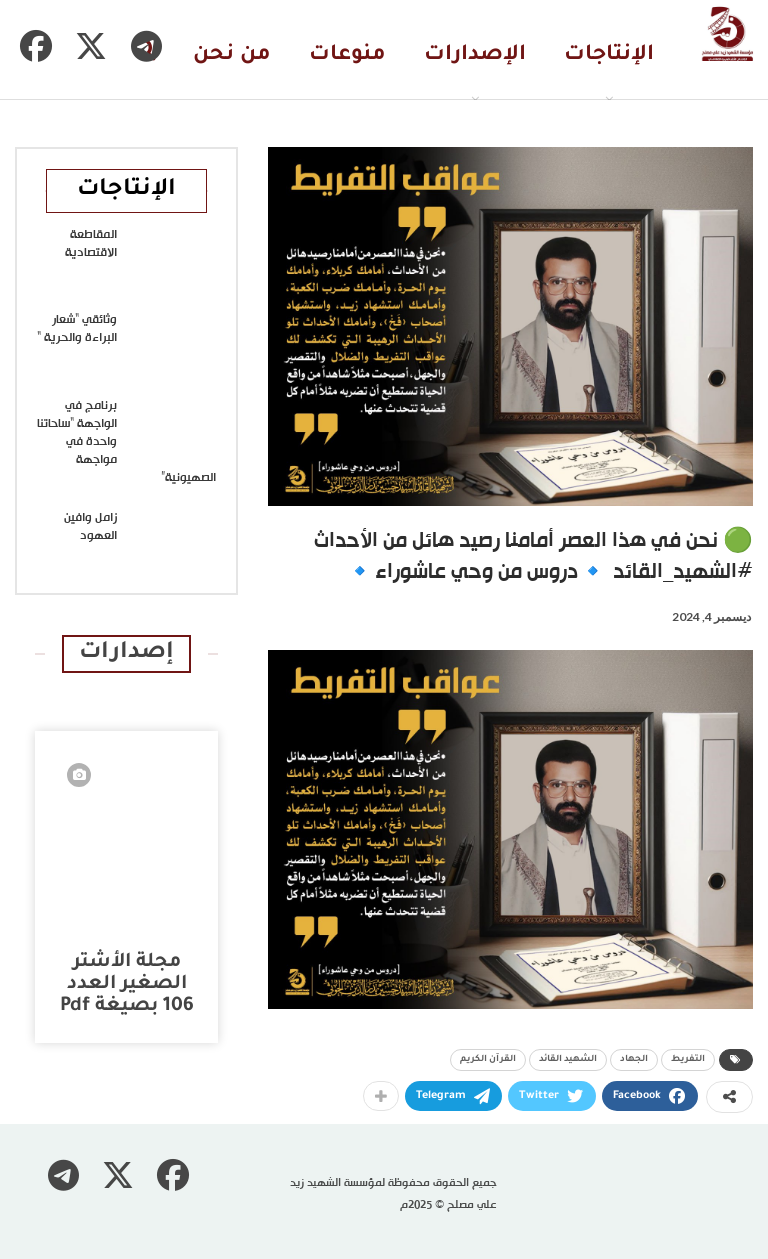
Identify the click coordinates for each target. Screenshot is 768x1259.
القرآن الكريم (488, 1060)
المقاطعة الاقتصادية (91, 244)
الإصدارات (475, 55)
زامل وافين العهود (90, 527)
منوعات (347, 55)
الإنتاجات (609, 55)
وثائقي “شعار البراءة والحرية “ (77, 329)
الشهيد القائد (568, 1060)
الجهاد (634, 1060)
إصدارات (126, 653)
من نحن (232, 55)
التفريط (688, 1060)
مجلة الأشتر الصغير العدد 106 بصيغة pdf (127, 984)
